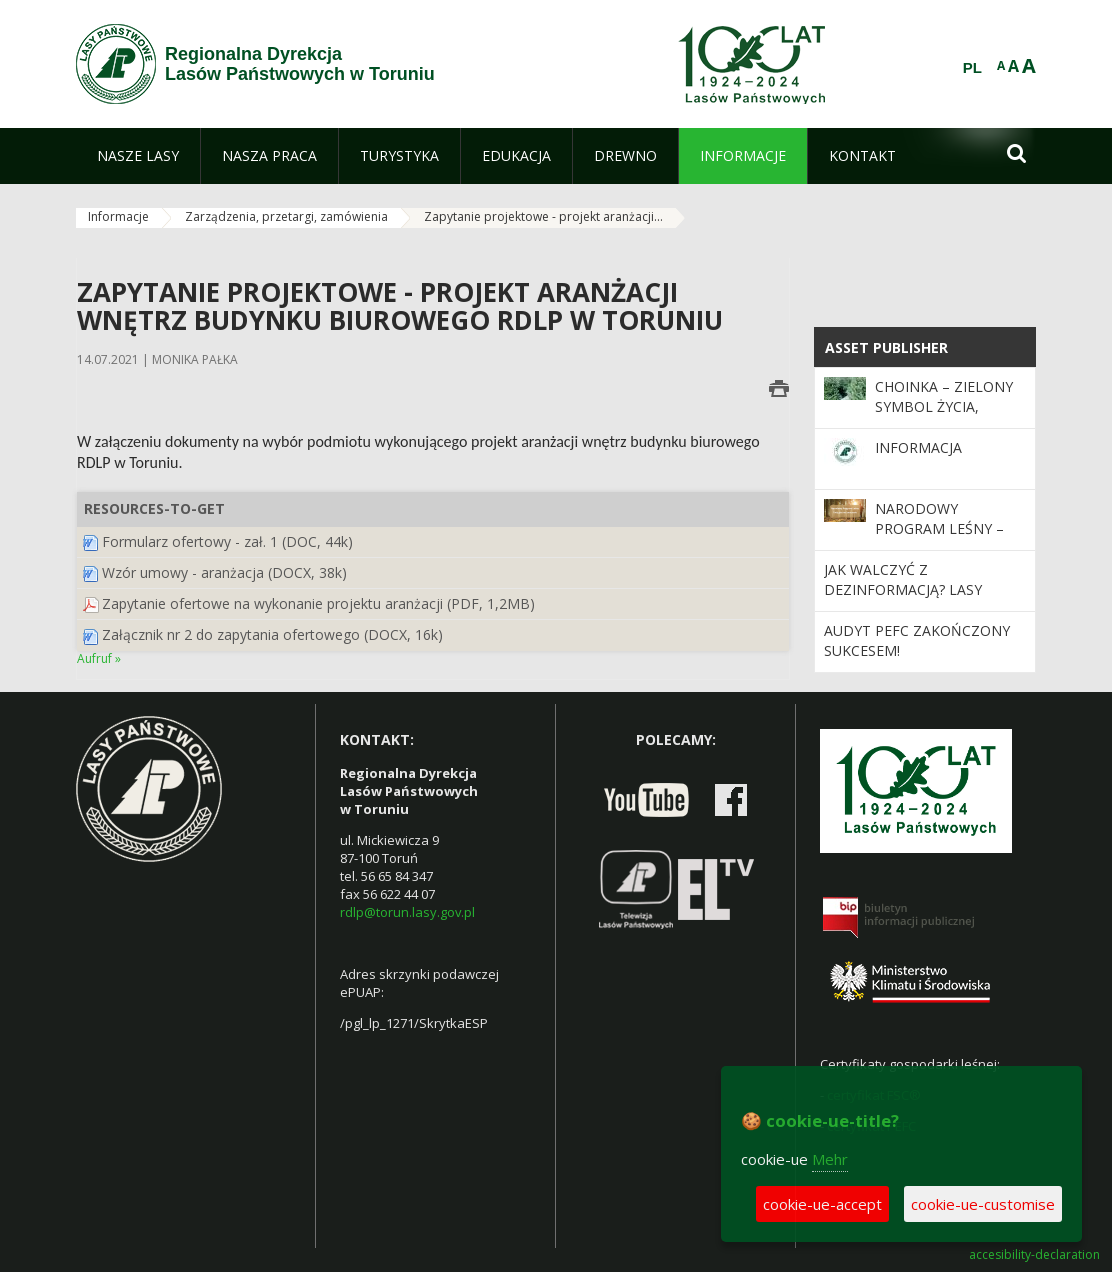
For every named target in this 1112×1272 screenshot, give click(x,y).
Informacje (118, 216)
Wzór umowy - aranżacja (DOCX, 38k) (224, 572)
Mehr (830, 1159)
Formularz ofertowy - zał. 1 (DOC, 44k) (227, 541)
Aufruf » (99, 658)
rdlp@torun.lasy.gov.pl (407, 912)
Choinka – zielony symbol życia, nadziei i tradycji (944, 407)
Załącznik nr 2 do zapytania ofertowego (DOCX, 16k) (272, 634)
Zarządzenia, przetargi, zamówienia (286, 216)
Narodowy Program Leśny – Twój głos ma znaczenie (939, 539)
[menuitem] (138, 156)
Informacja (918, 447)
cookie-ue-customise (983, 1204)
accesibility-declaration (1034, 1255)
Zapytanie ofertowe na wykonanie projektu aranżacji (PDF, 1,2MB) (318, 603)
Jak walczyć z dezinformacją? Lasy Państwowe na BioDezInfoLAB (903, 600)
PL (972, 68)
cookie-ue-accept (822, 1204)
